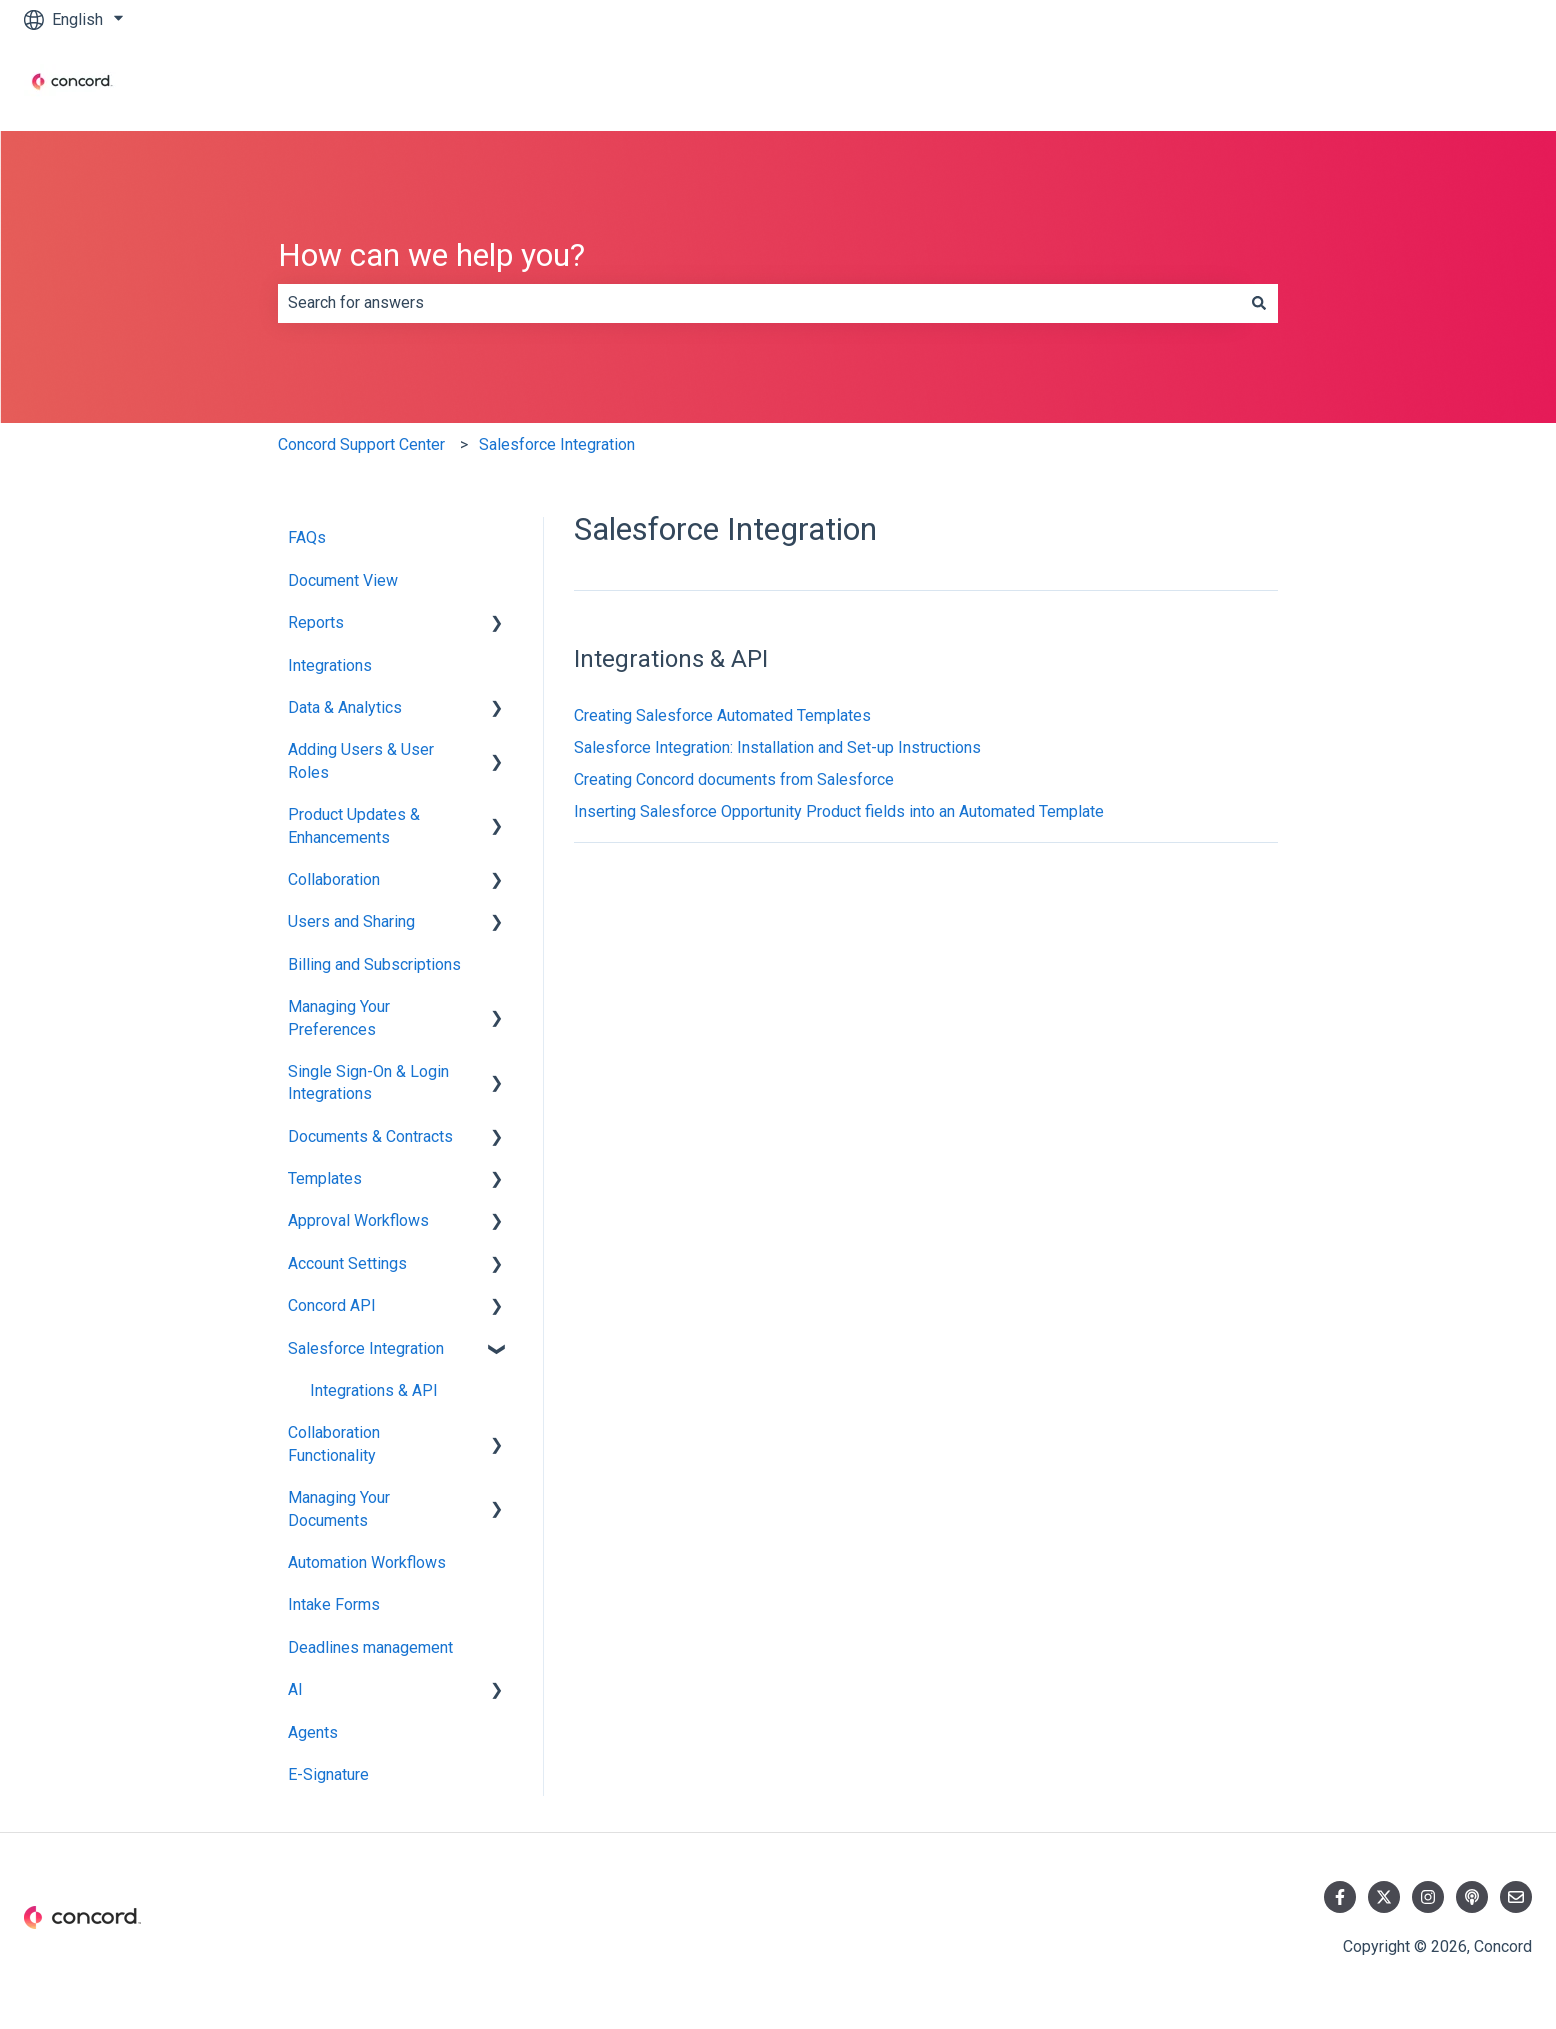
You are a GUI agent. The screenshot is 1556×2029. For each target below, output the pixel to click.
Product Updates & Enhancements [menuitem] (354, 825)
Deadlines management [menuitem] (370, 1647)
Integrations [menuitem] (330, 665)
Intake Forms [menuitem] (334, 1604)
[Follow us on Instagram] (1428, 1897)
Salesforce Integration (557, 444)
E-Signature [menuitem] (328, 1774)
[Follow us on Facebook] (1340, 1897)
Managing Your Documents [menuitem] (339, 1508)
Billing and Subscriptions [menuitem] (374, 964)
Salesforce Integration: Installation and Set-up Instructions (777, 747)
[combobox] (759, 303)
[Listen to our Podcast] (1472, 1897)
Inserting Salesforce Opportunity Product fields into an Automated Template (839, 811)
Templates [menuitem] (325, 1178)
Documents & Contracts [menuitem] (370, 1136)
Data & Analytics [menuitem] (345, 707)
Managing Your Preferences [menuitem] (339, 1017)
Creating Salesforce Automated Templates (722, 715)
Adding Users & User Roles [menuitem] (361, 760)
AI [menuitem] (295, 1689)
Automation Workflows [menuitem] (367, 1562)
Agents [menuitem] (313, 1732)
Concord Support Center (361, 444)
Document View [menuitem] (343, 580)
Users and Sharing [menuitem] (351, 921)
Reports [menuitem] (316, 622)
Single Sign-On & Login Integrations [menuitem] (368, 1082)
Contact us (1475, 84)
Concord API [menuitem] (332, 1305)
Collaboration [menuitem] (334, 879)
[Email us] (1516, 1897)
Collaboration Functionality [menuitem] (334, 1443)
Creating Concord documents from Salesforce (734, 779)
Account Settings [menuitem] (347, 1263)
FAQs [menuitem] (307, 537)
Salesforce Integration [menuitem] (366, 1348)
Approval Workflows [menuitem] (358, 1220)
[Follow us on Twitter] (1384, 1897)
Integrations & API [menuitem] (374, 1390)
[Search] (1259, 303)
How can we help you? (431, 255)
